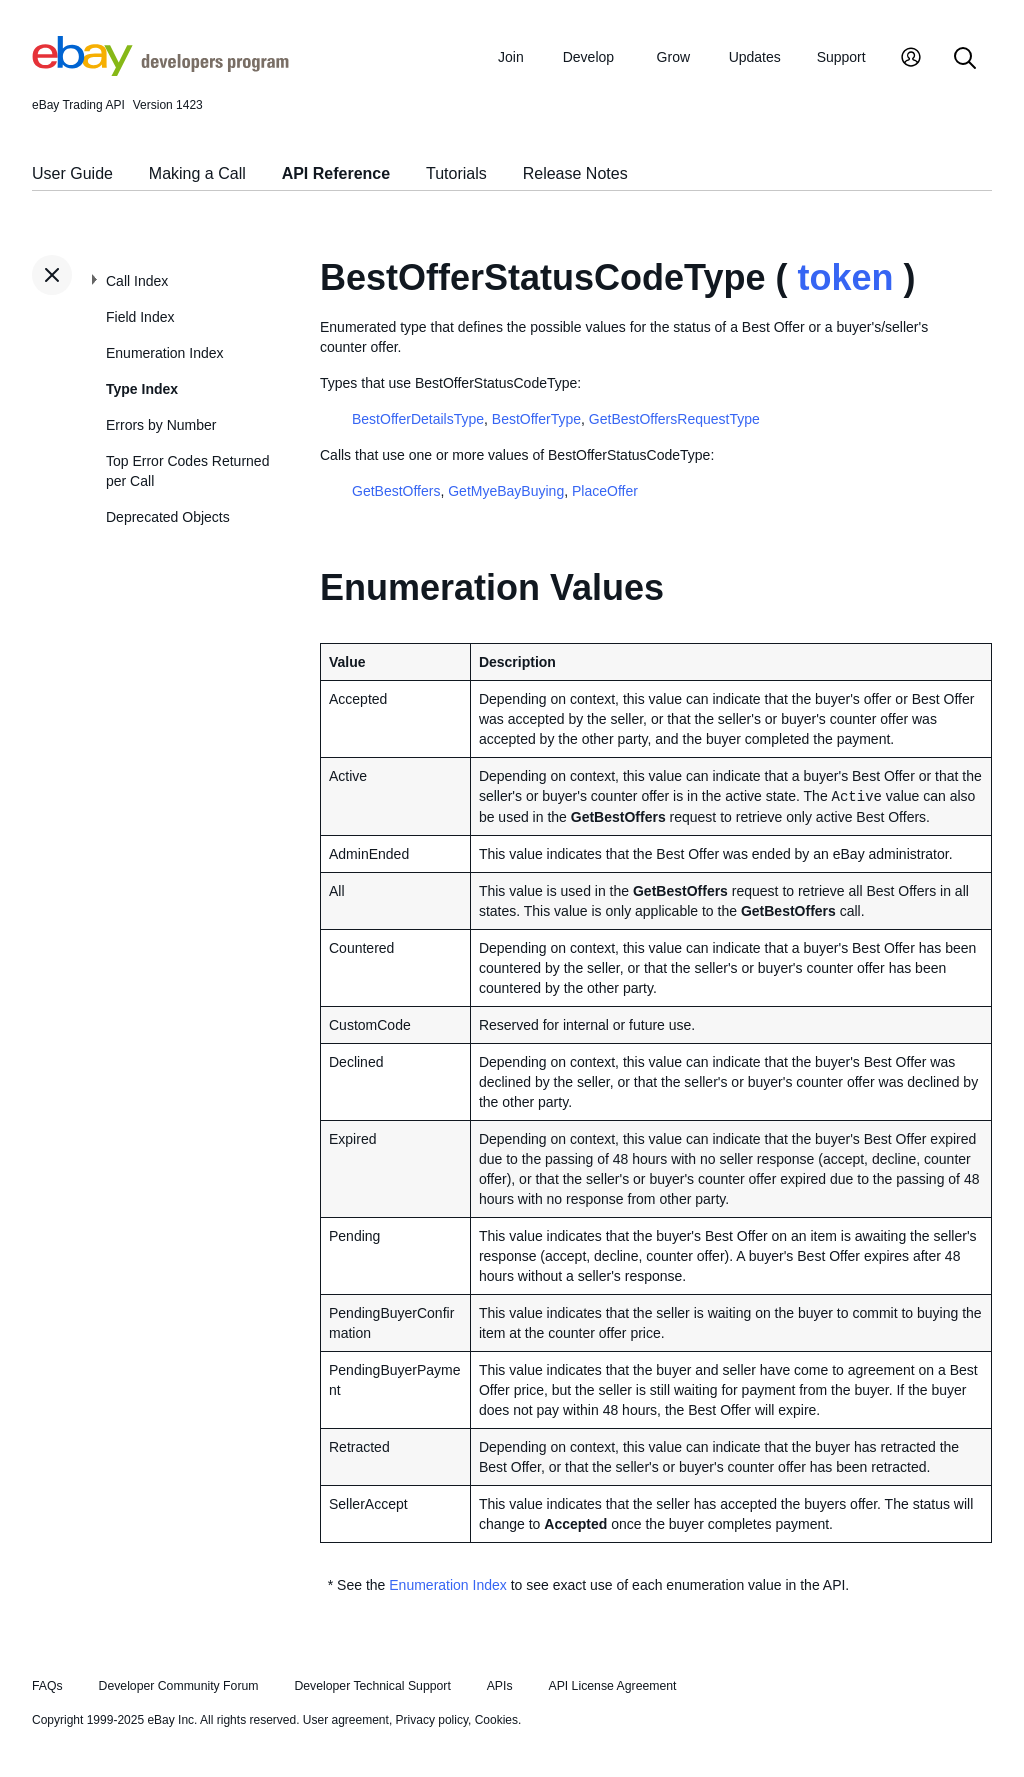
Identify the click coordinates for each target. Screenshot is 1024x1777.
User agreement (346, 1720)
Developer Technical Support (372, 1686)
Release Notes (575, 173)
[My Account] (911, 59)
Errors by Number (161, 425)
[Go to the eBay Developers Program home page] (160, 71)
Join (511, 57)
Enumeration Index (165, 353)
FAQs (47, 1686)
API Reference (336, 173)
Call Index (137, 281)
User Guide (72, 173)
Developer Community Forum (179, 1686)
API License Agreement (612, 1686)
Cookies (496, 1720)
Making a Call (197, 173)
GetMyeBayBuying (506, 491)
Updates (755, 57)
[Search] (965, 59)
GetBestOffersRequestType (674, 419)
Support (841, 57)
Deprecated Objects (168, 517)
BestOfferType (536, 419)
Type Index (142, 389)
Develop (588, 57)
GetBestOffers (396, 491)
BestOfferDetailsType (418, 419)
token (845, 277)
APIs (500, 1686)
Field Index (140, 317)
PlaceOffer (605, 491)
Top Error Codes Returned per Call (187, 471)
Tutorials (456, 173)
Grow (673, 57)
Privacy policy (432, 1720)
